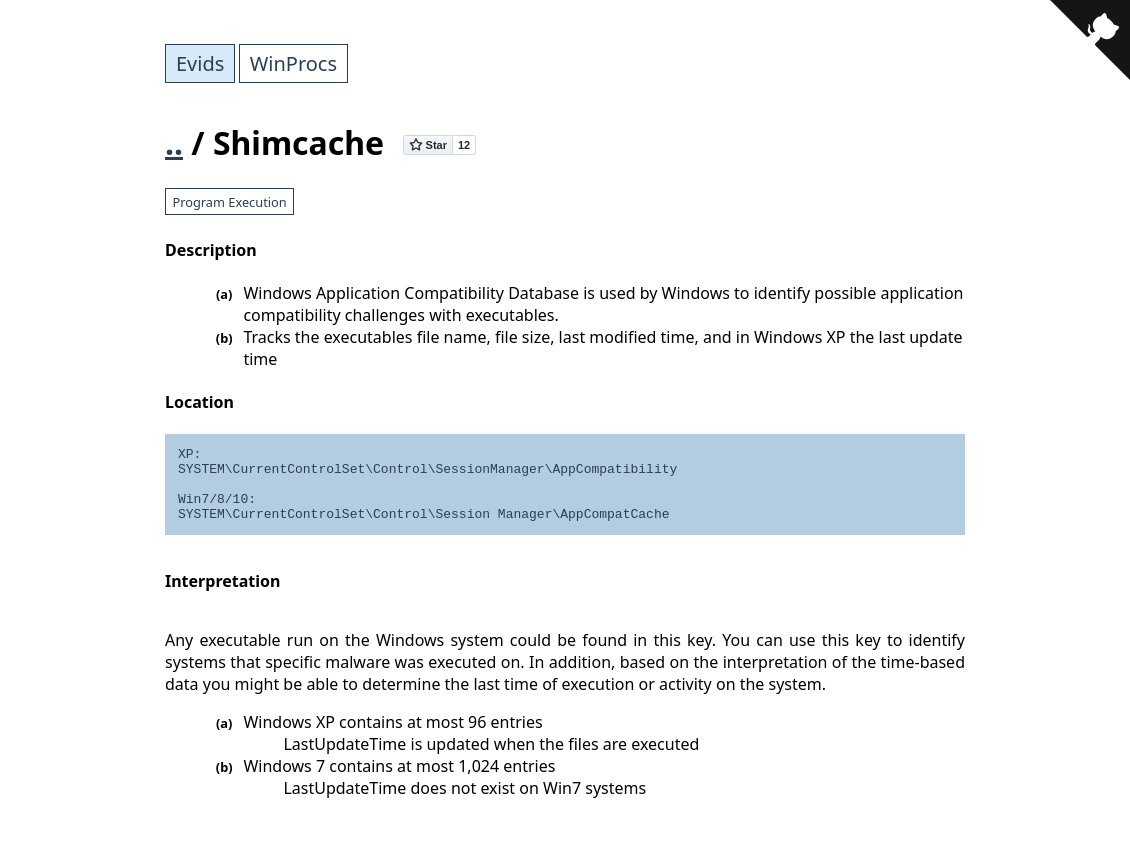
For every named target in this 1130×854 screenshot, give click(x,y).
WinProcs (293, 63)
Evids (200, 63)
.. (174, 142)
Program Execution (229, 202)
